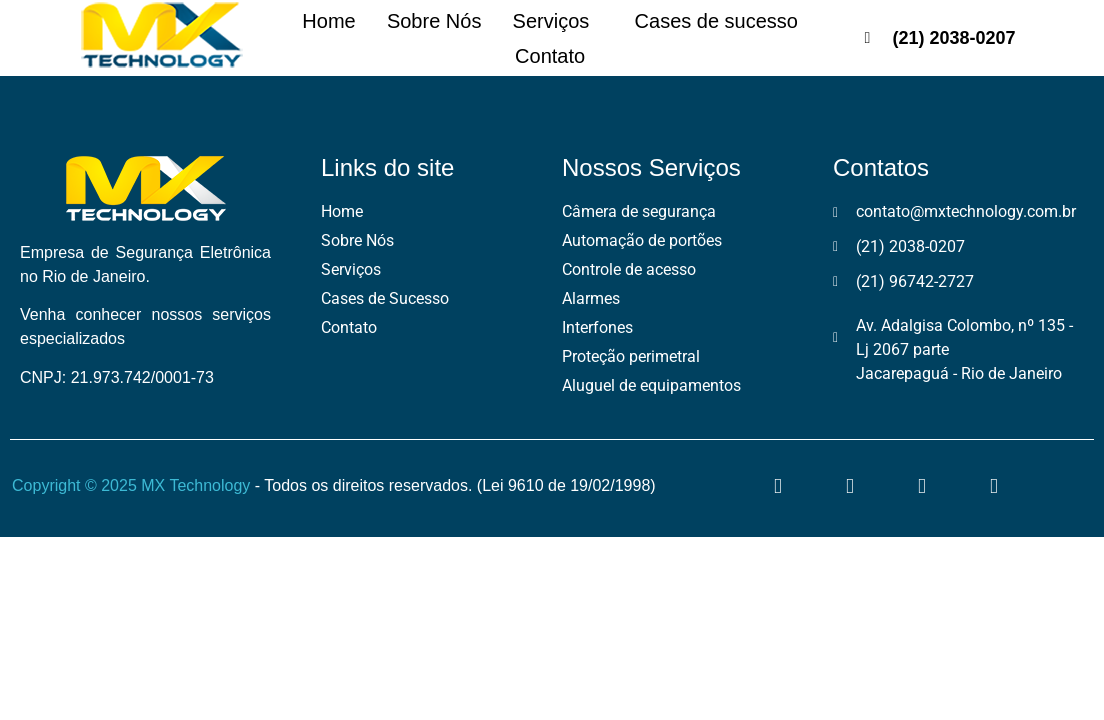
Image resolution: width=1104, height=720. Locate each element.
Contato (550, 56)
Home (315, 21)
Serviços (562, 21)
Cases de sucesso (729, 21)
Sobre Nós (430, 21)
